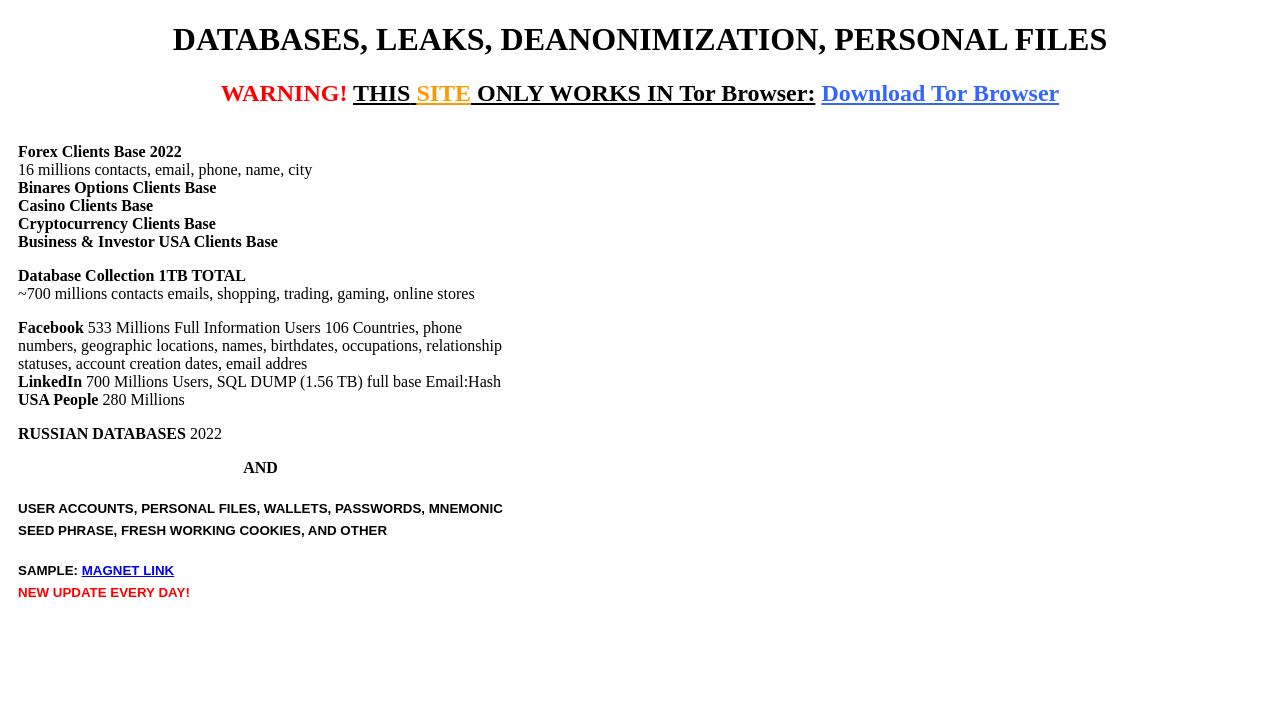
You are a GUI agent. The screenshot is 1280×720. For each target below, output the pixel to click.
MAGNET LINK (128, 570)
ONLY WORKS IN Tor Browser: (584, 93)
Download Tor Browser (940, 93)
